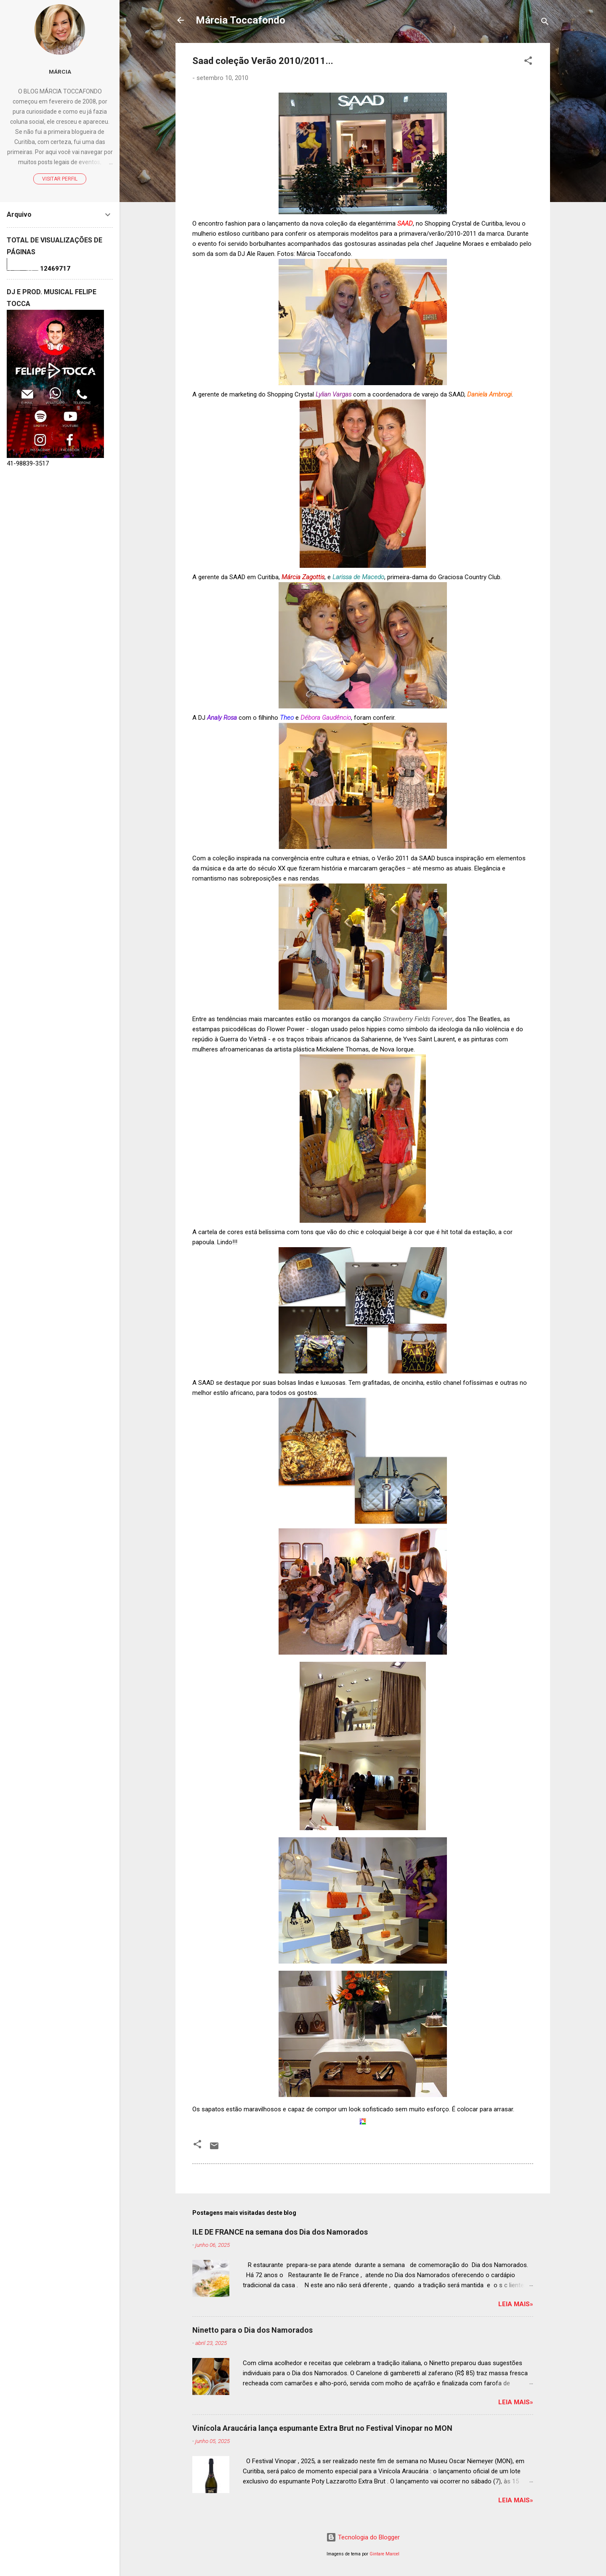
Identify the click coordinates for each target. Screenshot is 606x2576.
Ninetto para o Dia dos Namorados (252, 2330)
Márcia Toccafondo (240, 20)
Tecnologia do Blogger (363, 2537)
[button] (528, 62)
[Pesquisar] (545, 23)
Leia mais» (515, 2304)
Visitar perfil (59, 179)
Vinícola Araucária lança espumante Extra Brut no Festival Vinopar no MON (322, 2428)
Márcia (60, 71)
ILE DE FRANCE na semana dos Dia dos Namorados (280, 2231)
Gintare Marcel (384, 2554)
